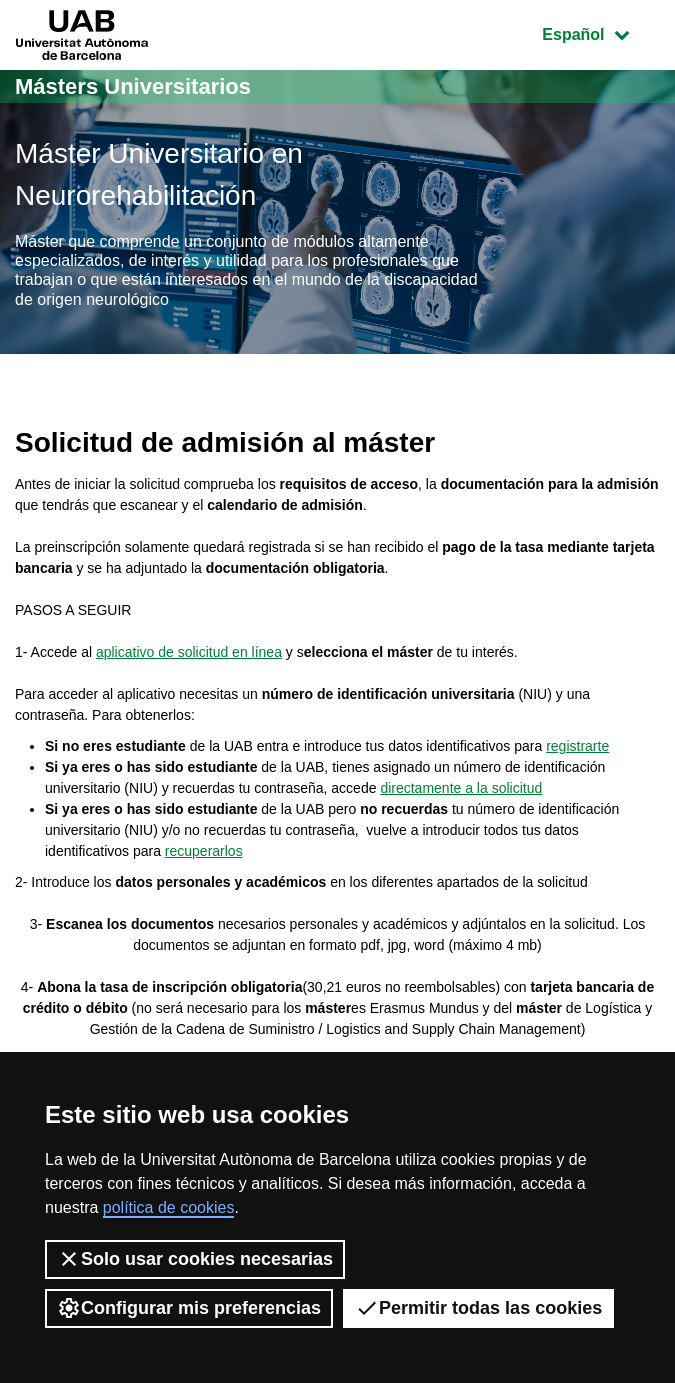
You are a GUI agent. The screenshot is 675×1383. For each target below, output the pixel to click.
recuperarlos (204, 851)
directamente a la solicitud (461, 788)
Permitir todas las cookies (478, 1308)
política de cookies (169, 1207)
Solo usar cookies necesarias (195, 1259)
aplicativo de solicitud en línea (189, 652)
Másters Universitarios (133, 86)
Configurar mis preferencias (189, 1308)
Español (600, 32)
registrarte (577, 746)
